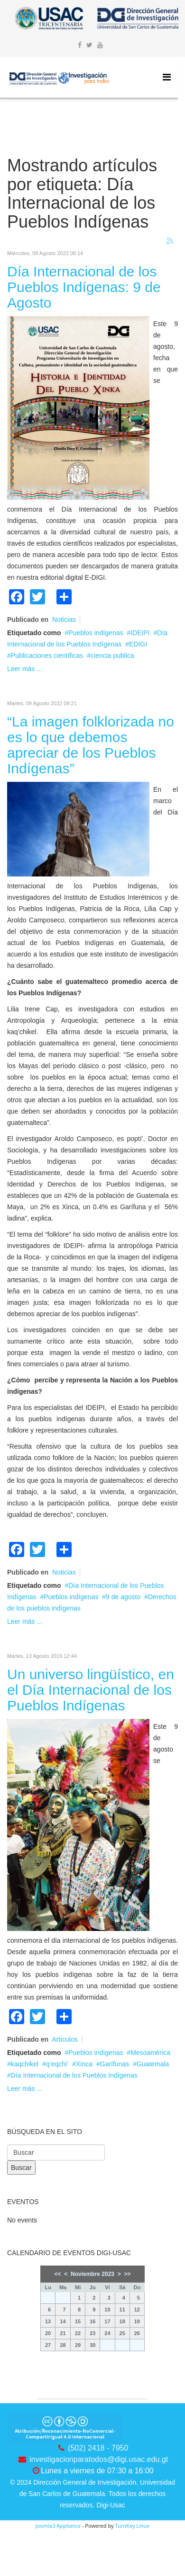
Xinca (84, 2064)
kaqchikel (24, 2064)
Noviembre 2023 (92, 2274)
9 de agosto (123, 1597)
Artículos (64, 2039)
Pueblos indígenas (95, 633)
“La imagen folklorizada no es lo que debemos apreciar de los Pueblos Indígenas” (90, 745)
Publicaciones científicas (47, 655)
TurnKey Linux (132, 2525)
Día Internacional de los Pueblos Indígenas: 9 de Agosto (84, 287)
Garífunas (114, 2064)
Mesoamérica (150, 2052)
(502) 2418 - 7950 (98, 2448)
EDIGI (138, 644)
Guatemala (153, 2064)
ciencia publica (112, 655)
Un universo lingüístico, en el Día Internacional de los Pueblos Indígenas (90, 1689)
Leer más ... (24, 669)
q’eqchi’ (57, 2064)
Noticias (64, 619)
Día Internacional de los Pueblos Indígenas (74, 2075)
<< (58, 2274)
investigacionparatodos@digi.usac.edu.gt (98, 2459)
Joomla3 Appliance (58, 2525)
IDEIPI (139, 633)
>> (127, 2274)
